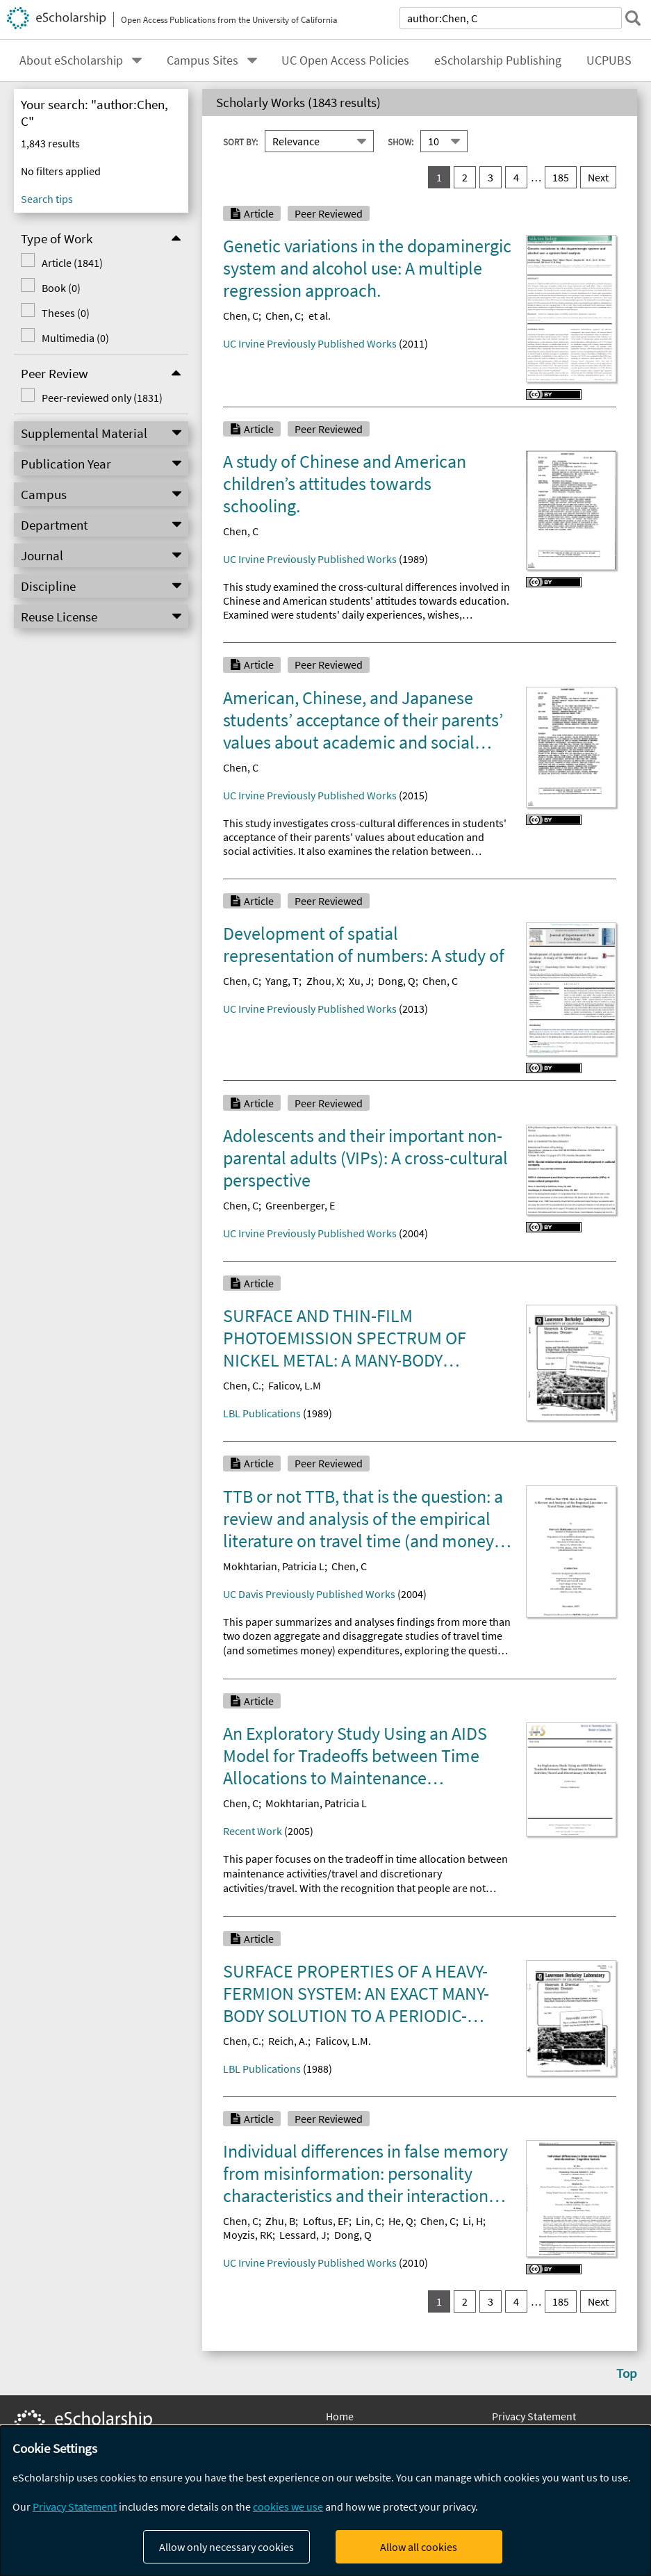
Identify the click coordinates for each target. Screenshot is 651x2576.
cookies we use (288, 2506)
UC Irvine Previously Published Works (310, 343)
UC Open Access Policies (345, 60)
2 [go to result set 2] (465, 177)
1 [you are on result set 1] (439, 177)
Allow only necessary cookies (226, 2547)
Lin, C (368, 2221)
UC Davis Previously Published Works (309, 1594)
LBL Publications (262, 1413)
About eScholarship (71, 60)
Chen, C (240, 316)
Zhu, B (280, 2221)
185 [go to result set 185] (560, 177)
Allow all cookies (418, 2547)
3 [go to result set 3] (490, 177)
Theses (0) (66, 313)
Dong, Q (396, 981)
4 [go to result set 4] (516, 177)
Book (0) (61, 288)
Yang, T (282, 981)
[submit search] (633, 18)
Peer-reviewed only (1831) (102, 398)
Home (340, 2416)
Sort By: (240, 141)
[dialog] (325, 2501)
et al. (319, 316)
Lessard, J (303, 2235)
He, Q (400, 2221)
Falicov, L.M (294, 1385)
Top (626, 2373)
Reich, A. (288, 2041)
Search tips (47, 199)
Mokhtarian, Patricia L (273, 1566)
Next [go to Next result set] (598, 177)
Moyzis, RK (247, 2235)
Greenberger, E (300, 1205)
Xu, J (360, 981)
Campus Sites (202, 60)
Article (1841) (72, 263)
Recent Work (252, 1831)
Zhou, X (324, 981)
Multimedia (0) (75, 338)
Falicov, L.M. (343, 2041)
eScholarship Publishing (497, 60)
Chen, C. (242, 1385)
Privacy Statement (534, 2416)
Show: (400, 141)
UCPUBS (609, 60)
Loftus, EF (326, 2221)
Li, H (473, 2221)
